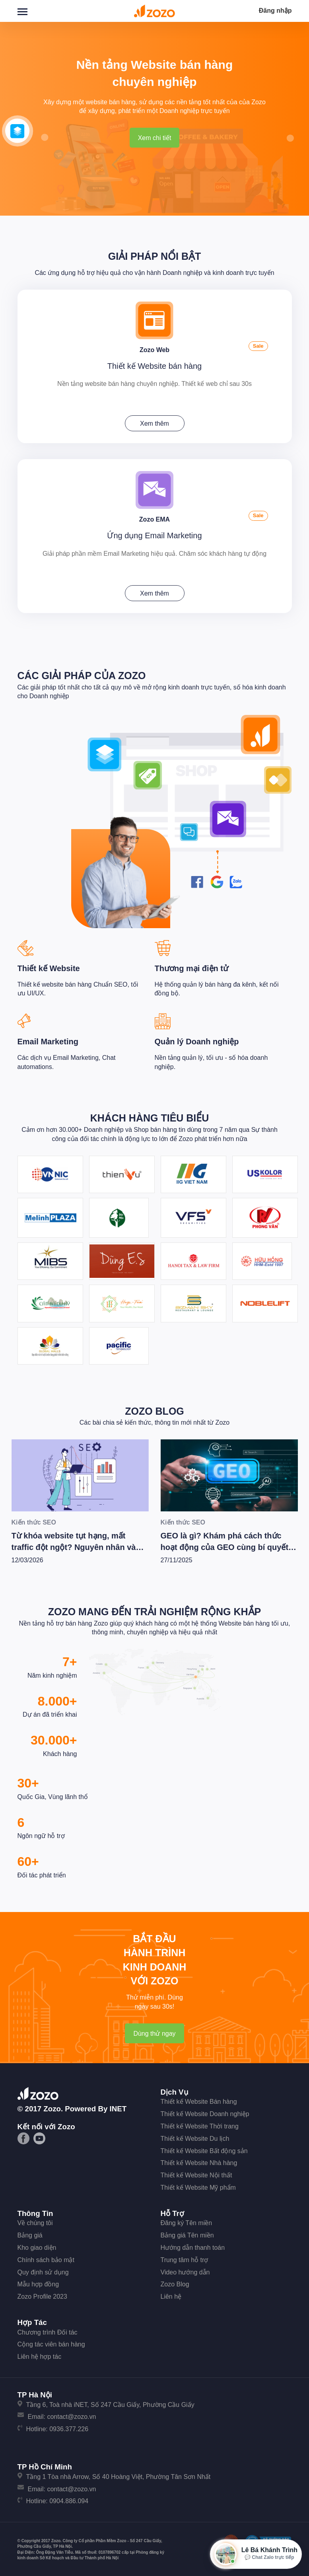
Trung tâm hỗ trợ (184, 2258)
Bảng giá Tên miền (187, 2233)
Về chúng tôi (35, 2221)
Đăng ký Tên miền (186, 2221)
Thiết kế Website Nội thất (196, 2173)
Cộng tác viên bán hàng (51, 2342)
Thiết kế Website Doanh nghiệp (205, 2112)
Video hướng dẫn (185, 2270)
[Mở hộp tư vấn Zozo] (256, 2554)
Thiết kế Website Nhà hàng (199, 2161)
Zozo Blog (154, 1409)
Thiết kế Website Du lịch (195, 2136)
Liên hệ (171, 2294)
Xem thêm (154, 422)
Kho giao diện (36, 2245)
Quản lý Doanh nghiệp (197, 1039)
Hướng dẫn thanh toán (193, 2245)
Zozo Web (154, 348)
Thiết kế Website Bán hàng (199, 2100)
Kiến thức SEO (34, 1520)
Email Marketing (47, 1039)
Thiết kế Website (48, 966)
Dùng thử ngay (154, 2031)
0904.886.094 (68, 2499)
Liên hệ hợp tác (39, 2354)
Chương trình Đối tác (47, 2330)
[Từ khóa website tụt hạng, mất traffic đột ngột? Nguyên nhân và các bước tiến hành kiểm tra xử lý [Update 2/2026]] (80, 1473)
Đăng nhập (275, 10)
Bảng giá (30, 2233)
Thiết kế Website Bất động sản (204, 2149)
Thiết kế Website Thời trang (200, 2124)
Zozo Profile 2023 (42, 2294)
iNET (118, 2107)
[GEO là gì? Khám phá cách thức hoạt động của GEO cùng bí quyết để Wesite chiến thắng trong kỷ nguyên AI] (229, 1473)
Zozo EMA (154, 517)
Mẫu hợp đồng (38, 2282)
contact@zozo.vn (71, 2415)
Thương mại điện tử (192, 966)
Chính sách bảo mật (45, 2258)
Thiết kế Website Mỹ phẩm (198, 2185)
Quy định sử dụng (43, 2270)
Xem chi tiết (154, 137)
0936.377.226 (68, 2427)
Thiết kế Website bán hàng (154, 364)
